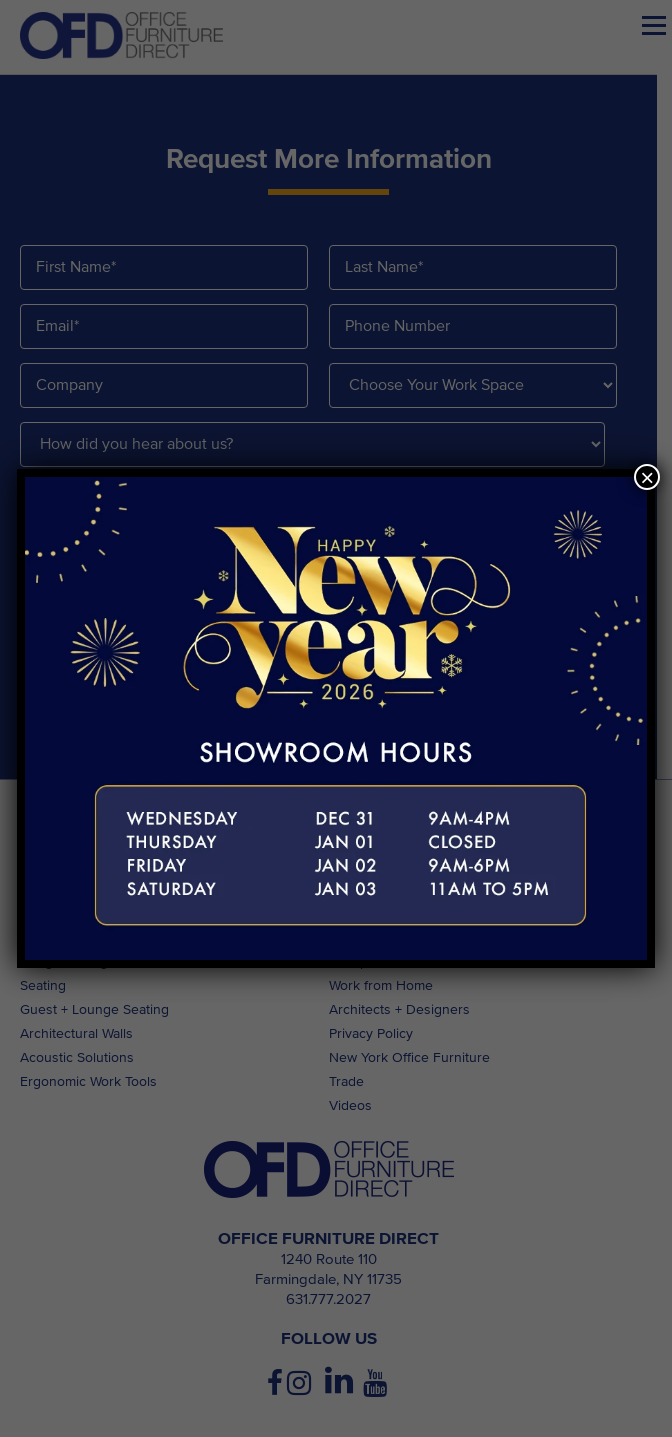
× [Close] (647, 477)
